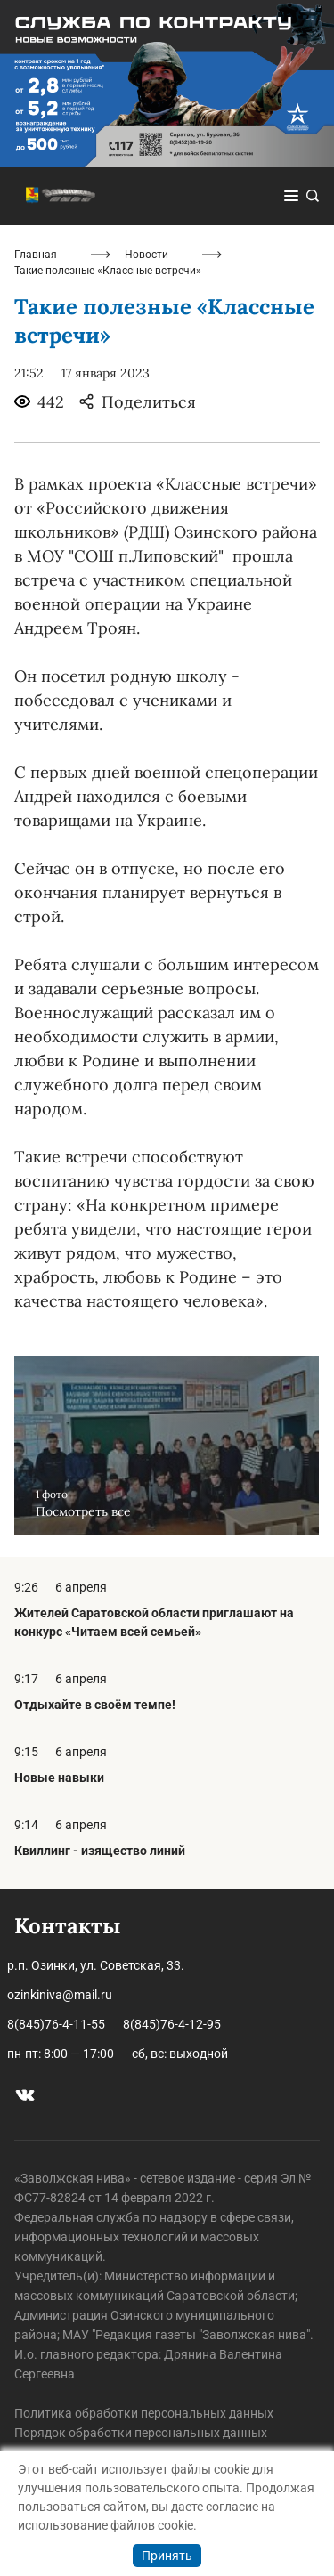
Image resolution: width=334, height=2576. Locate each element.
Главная (35, 254)
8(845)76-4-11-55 (56, 2024)
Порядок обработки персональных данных (140, 2433)
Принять (167, 2555)
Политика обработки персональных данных (143, 2413)
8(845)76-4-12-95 (172, 2024)
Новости (146, 254)
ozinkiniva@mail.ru (59, 1995)
